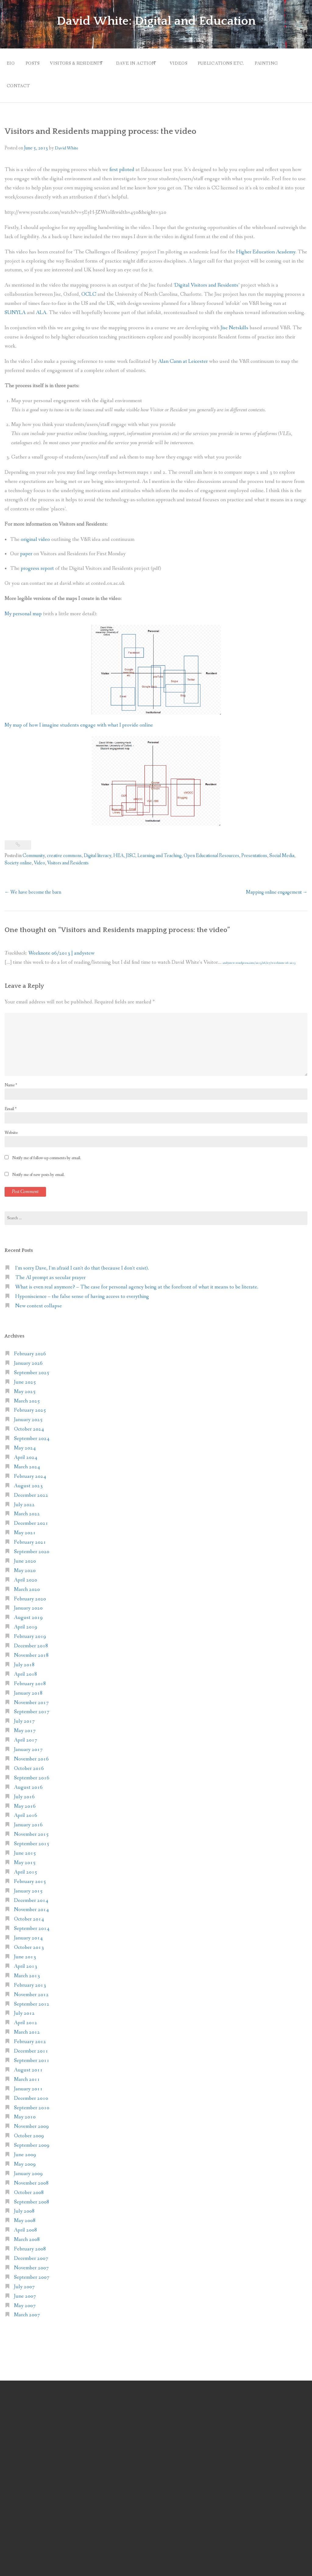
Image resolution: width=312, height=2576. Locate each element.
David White (66, 142)
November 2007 (31, 2261)
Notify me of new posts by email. (38, 1168)
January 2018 (28, 1687)
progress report (37, 562)
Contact (18, 81)
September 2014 (31, 1922)
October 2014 (29, 1913)
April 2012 (25, 2016)
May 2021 (25, 1527)
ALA (41, 306)
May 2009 (25, 2158)
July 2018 (24, 1658)
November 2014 (31, 1903)
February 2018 (30, 1677)
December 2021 (31, 1517)
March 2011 (27, 2073)
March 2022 (27, 1508)
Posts (35, 62)
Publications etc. (239, 62)
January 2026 (28, 1357)
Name (11, 1079)
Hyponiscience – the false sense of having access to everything (82, 1290)
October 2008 (29, 2186)
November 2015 (31, 1828)
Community (34, 850)
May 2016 (25, 1800)
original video (35, 533)
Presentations (254, 850)
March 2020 (27, 1583)
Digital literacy (97, 850)
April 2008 (25, 2224)
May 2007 (25, 2299)
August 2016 (28, 1781)
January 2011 (28, 2082)
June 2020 (25, 1555)
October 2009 (29, 2130)
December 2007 (31, 2252)
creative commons (64, 850)
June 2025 (25, 1376)
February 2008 (30, 2243)
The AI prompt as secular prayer (50, 1271)
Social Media (281, 850)
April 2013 (25, 1960)
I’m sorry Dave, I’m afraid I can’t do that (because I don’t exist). (82, 1262)
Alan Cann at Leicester (183, 355)
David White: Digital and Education (156, 20)
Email (10, 1103)
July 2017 (24, 1715)
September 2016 (31, 1771)
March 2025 (27, 1395)
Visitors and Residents (68, 857)
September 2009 (31, 2139)
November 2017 (31, 1696)
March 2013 (27, 1969)
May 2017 (25, 1724)
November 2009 (31, 2120)
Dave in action (146, 62)
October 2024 (29, 1423)
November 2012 (31, 1988)
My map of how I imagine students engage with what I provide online (79, 719)
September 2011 (31, 2054)
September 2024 (31, 1432)
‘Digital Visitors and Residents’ (206, 279)
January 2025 (28, 1413)
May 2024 (25, 1442)
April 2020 (25, 1573)
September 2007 (31, 2271)
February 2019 (30, 1630)
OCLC (88, 288)
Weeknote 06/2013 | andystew (61, 947)
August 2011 (28, 2063)
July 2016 (24, 1790)
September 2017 (31, 1706)
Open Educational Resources (211, 850)
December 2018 (31, 1640)
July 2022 (24, 1498)
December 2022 (31, 1489)
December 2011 (31, 2045)
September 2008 (31, 2195)
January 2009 (28, 2167)
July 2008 (24, 2205)
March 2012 (27, 2026)
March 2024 (27, 1460)
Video (39, 857)
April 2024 (25, 1451)
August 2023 (28, 1479)
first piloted (121, 163)
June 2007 (25, 2290)
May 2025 (25, 1385)
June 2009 (25, 2148)
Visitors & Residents (81, 62)
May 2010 (25, 2111)
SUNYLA (15, 306)
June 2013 (25, 1950)
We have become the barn (33, 886)
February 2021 (30, 1536)
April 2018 (25, 1668)
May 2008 (25, 2214)
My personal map (23, 608)
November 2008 (31, 2177)
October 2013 (29, 1941)
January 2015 (28, 1884)
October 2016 (29, 1762)
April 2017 (25, 1734)
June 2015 (25, 1847)
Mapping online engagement (276, 886)
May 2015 (25, 1856)
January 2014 (28, 1932)
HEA (118, 850)
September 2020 (31, 1545)
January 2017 (28, 1743)
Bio (11, 62)
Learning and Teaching (159, 850)
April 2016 (25, 1809)
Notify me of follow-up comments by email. (46, 1152)
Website (11, 1126)
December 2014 (31, 1894)
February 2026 (30, 1347)
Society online (18, 857)
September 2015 (31, 1838)
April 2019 (25, 1621)
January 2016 (28, 1819)
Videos (194, 62)
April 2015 (25, 1866)
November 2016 (31, 1752)
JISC (130, 850)
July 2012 (24, 2007)
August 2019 (28, 1611)
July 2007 (24, 2280)
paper (26, 547)
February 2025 (30, 1404)
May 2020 (25, 1564)
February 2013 (30, 1979)
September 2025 (31, 1366)
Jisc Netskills (234, 321)
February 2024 (30, 1470)
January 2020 (28, 1602)
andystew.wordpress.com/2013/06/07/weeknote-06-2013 (259, 957)
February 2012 (30, 2035)
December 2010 (31, 2092)
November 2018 (31, 1649)
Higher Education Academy (265, 245)
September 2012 (31, 1998)
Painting (287, 62)
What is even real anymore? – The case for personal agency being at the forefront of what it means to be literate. (136, 1280)
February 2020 (30, 1592)
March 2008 (27, 2233)
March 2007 (27, 2309)
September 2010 (31, 2101)
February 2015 (30, 1875)
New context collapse (38, 1299)
